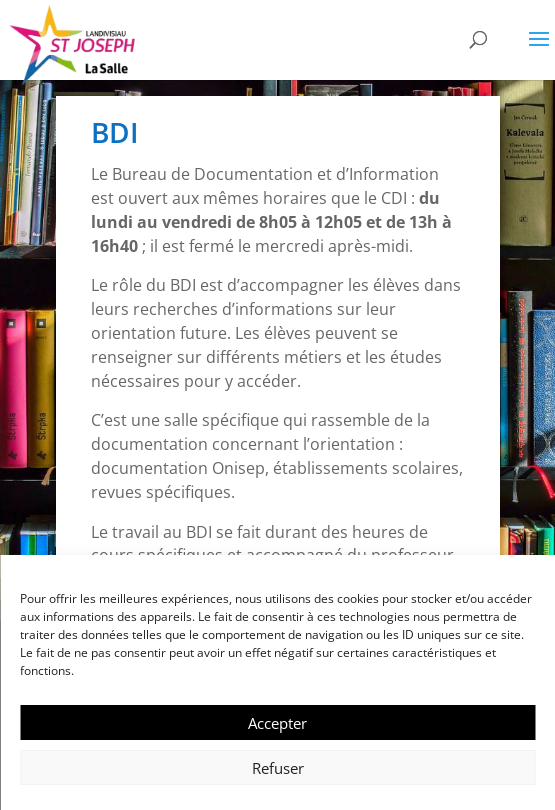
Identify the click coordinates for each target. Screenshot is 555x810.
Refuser (278, 768)
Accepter (277, 723)
